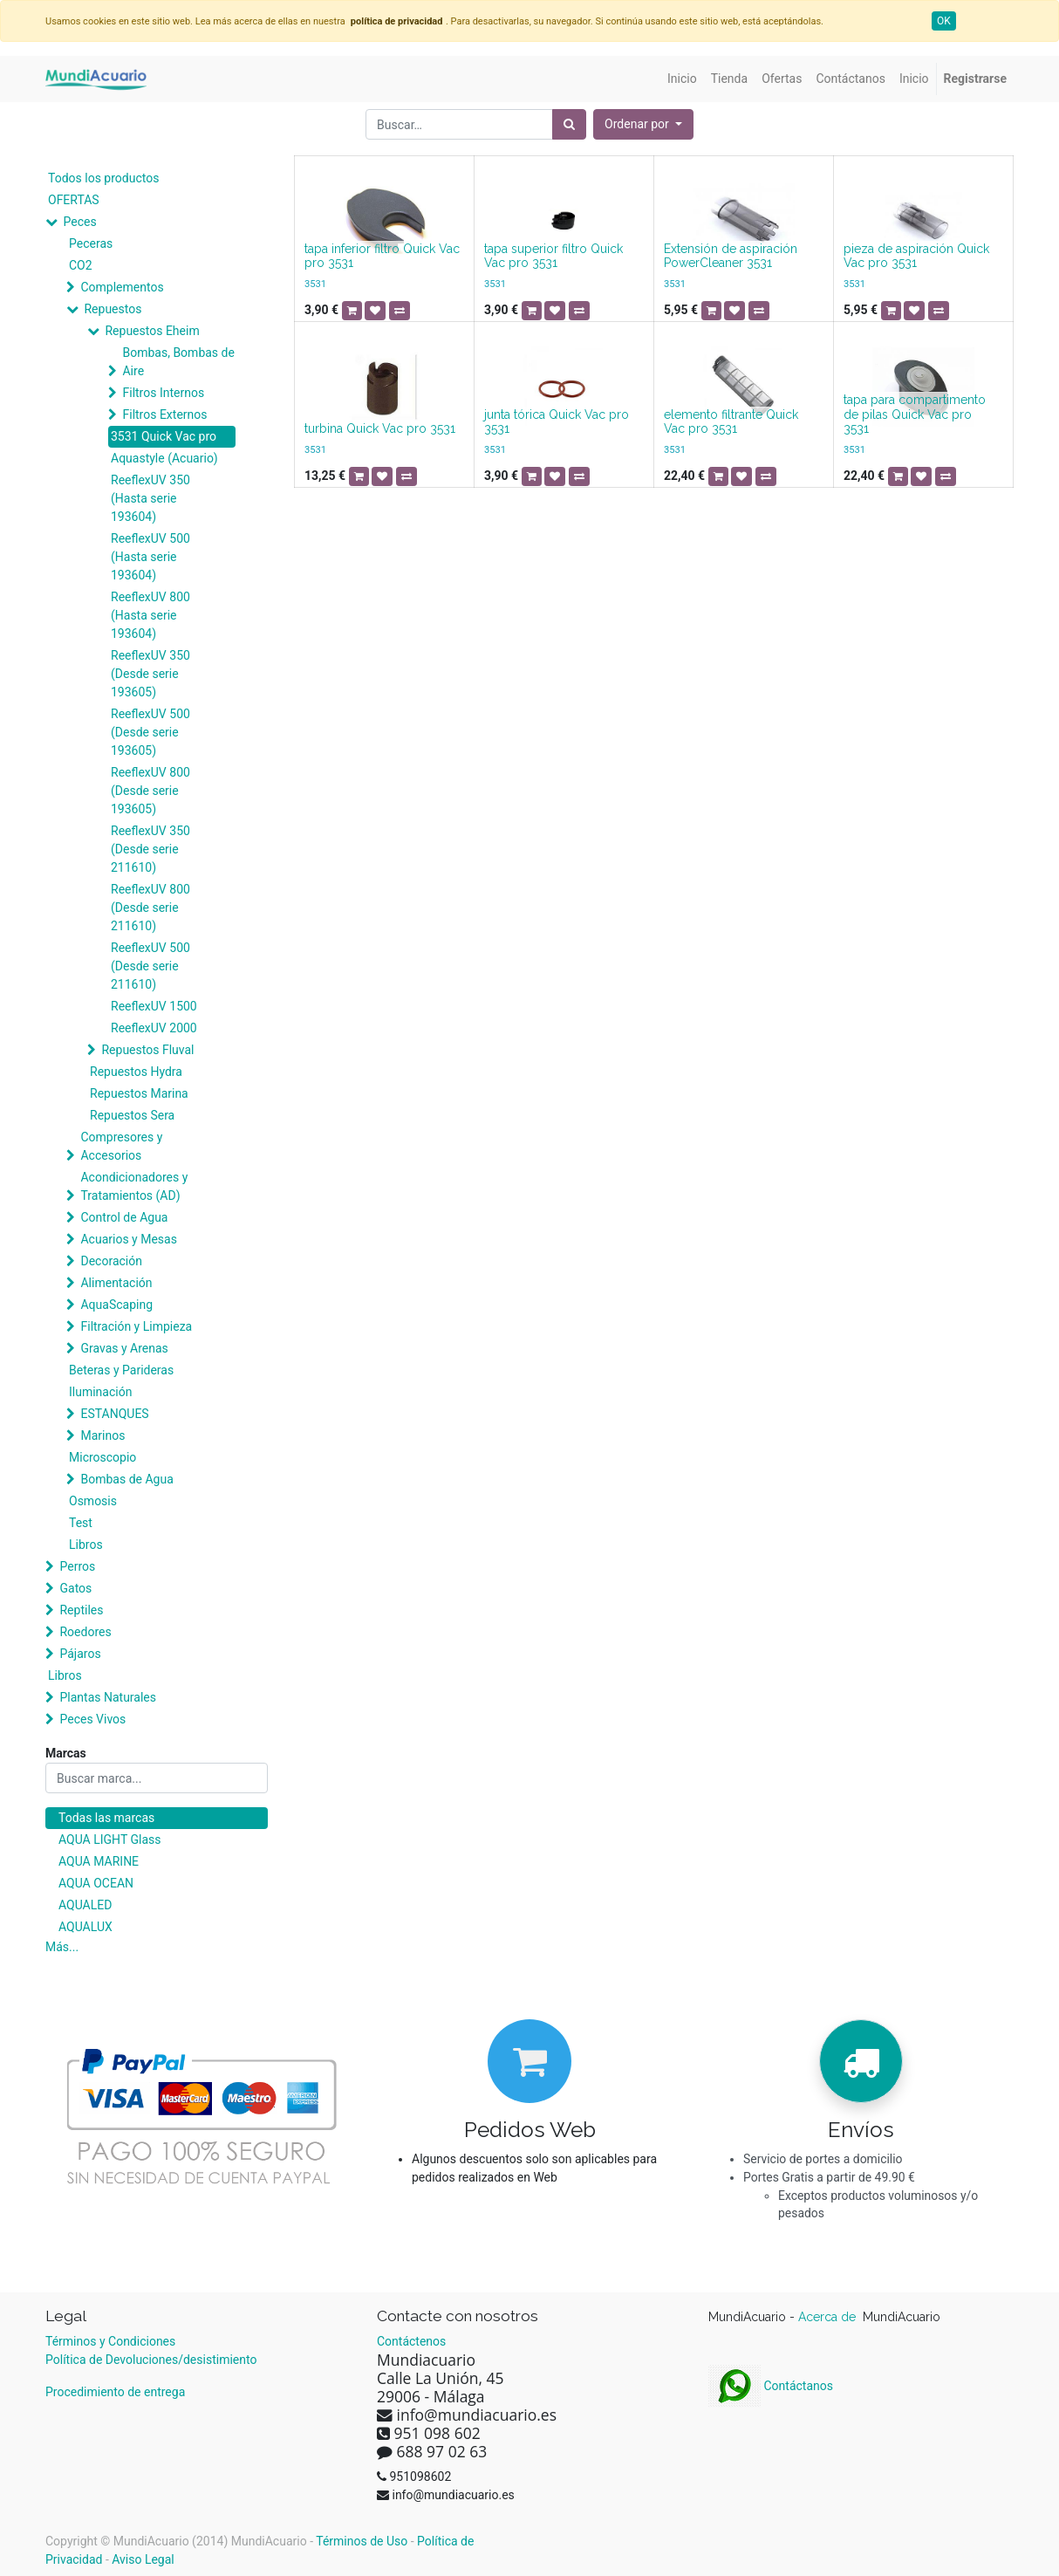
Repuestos (112, 309)
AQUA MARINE (98, 1861)
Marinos (102, 1435)
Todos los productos (103, 178)
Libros (86, 1545)
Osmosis (93, 1501)
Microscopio (102, 1457)
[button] (643, 124)
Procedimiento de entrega (115, 2392)
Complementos (121, 287)
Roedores (85, 1632)
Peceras (91, 243)
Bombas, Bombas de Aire (178, 362)
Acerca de (828, 2317)
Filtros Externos (164, 414)
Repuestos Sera (132, 1115)
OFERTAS (73, 200)
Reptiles (81, 1610)
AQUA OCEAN (95, 1883)
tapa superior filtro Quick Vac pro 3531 (553, 256)
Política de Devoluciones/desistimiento (150, 2360)
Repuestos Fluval (147, 1050)
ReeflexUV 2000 (154, 1028)
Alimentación (116, 1283)
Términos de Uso (361, 2541)
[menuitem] (682, 79)
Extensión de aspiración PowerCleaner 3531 (730, 256)
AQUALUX (85, 1927)
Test (80, 1523)
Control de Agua (123, 1217)
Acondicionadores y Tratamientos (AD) (134, 1186)
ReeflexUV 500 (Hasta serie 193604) (150, 556)
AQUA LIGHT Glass (109, 1839)
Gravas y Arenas (123, 1348)
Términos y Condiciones (110, 2341)
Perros (77, 1566)
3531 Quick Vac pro (163, 436)
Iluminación (100, 1392)
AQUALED (85, 1905)
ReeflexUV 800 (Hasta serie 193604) (150, 615)
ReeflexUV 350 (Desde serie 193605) (150, 673)
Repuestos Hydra (136, 1072)
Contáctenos (411, 2341)
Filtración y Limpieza (136, 1326)
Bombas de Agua (126, 1479)
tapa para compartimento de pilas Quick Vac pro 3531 (915, 414)
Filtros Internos (163, 393)
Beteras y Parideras (121, 1370)
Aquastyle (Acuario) (164, 458)
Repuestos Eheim (152, 331)
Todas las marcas (106, 1818)
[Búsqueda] (569, 124)
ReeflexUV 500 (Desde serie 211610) (150, 966)
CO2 (80, 265)
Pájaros (79, 1654)
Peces (79, 222)
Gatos (75, 1588)
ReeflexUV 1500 (154, 1006)
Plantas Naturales (107, 1697)
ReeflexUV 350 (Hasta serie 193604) (150, 498)
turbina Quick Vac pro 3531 (379, 428)
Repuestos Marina (139, 1093)
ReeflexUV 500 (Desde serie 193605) (150, 732)
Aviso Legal (143, 2559)
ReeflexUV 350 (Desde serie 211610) (150, 849)
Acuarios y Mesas (128, 1239)
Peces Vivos (92, 1719)
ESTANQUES (114, 1414)
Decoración (110, 1261)
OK (944, 21)
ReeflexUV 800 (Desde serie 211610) (150, 907)
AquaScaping (116, 1305)
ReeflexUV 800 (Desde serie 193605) (150, 790)
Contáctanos (770, 2386)
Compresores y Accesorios (121, 1146)
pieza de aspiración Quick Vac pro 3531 (916, 256)
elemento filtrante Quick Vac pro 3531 (731, 422)
